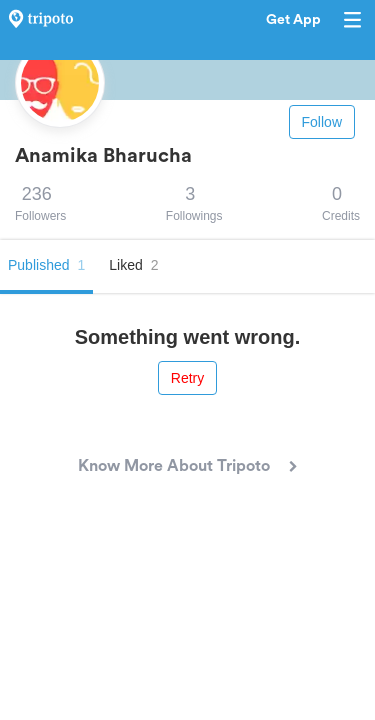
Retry (187, 378)
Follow (322, 122)
